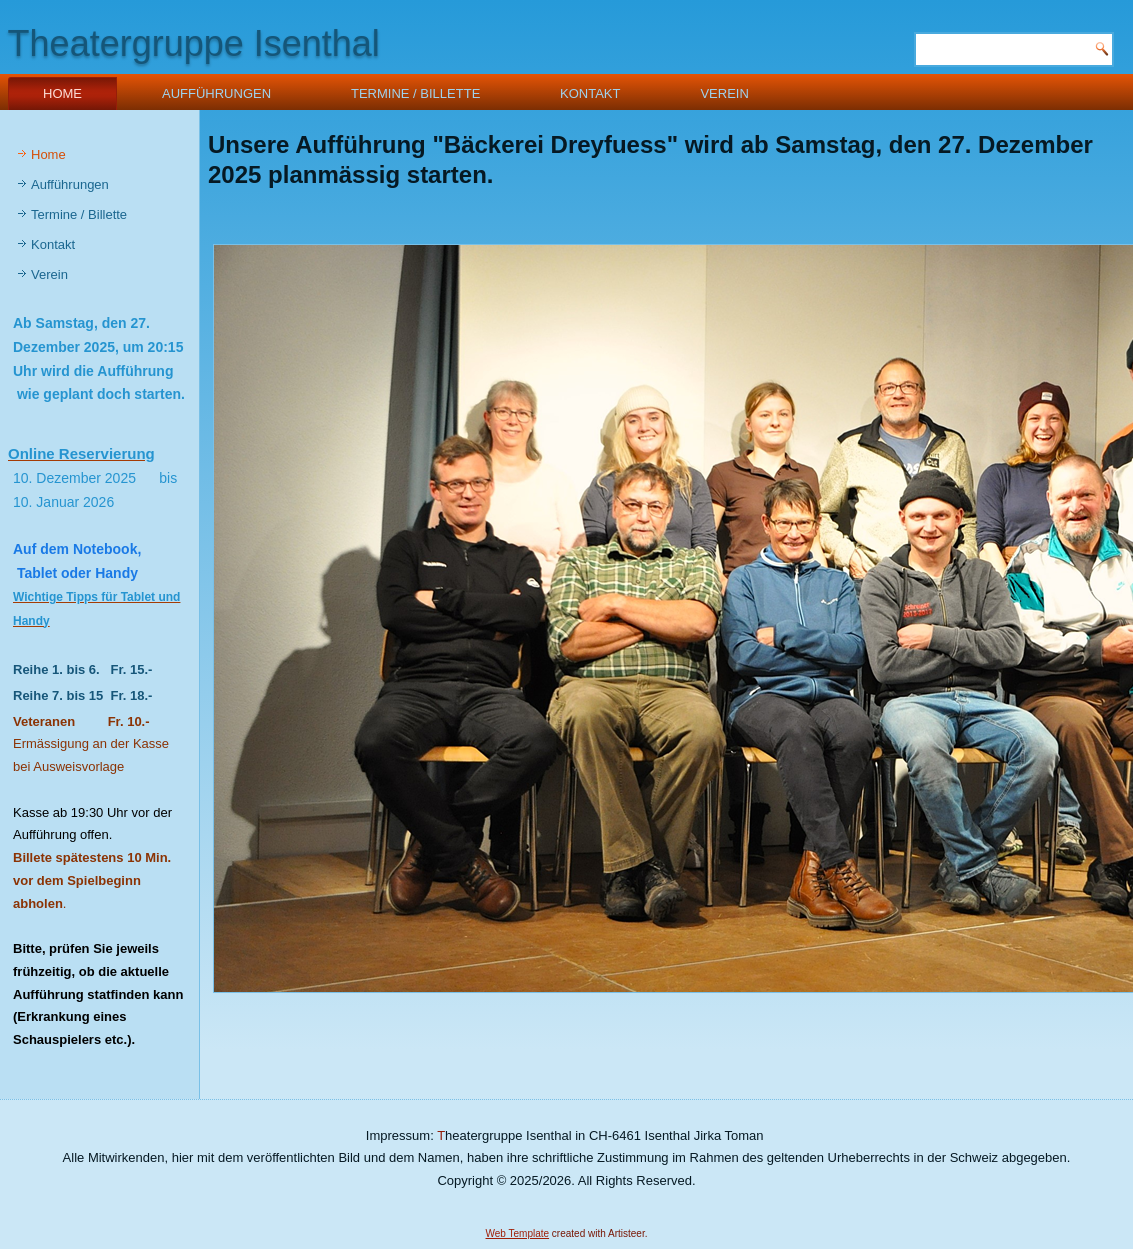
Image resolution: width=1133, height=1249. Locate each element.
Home (62, 93)
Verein (724, 93)
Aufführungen (216, 93)
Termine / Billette (415, 93)
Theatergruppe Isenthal (194, 43)
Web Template (518, 1233)
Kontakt (590, 93)
